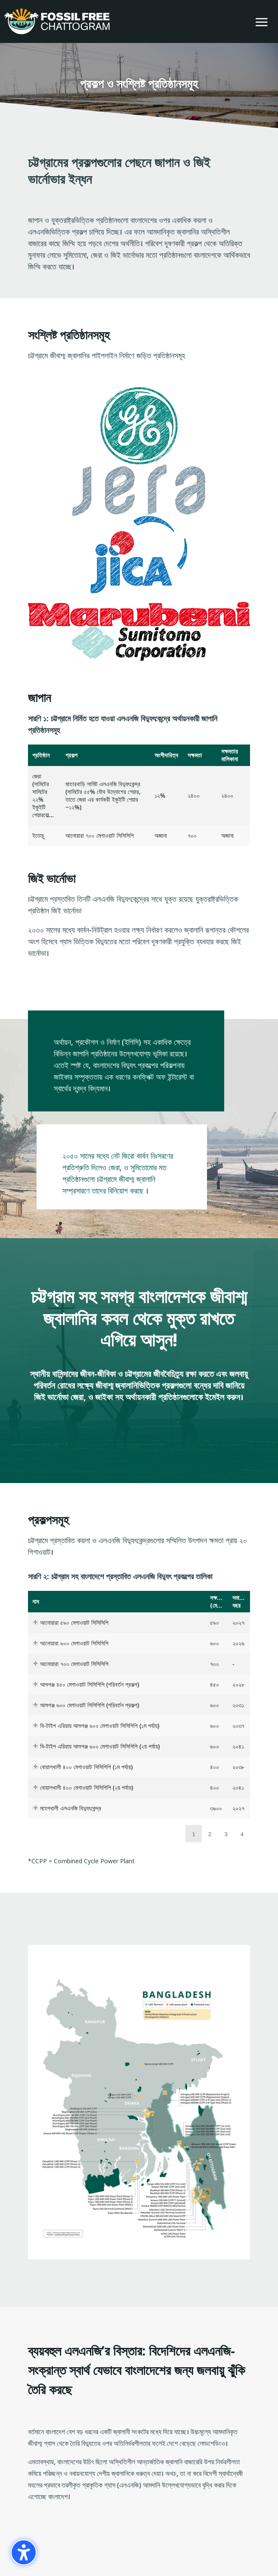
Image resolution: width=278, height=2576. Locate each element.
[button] (261, 21)
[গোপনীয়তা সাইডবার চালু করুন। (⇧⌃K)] (24, 2552)
